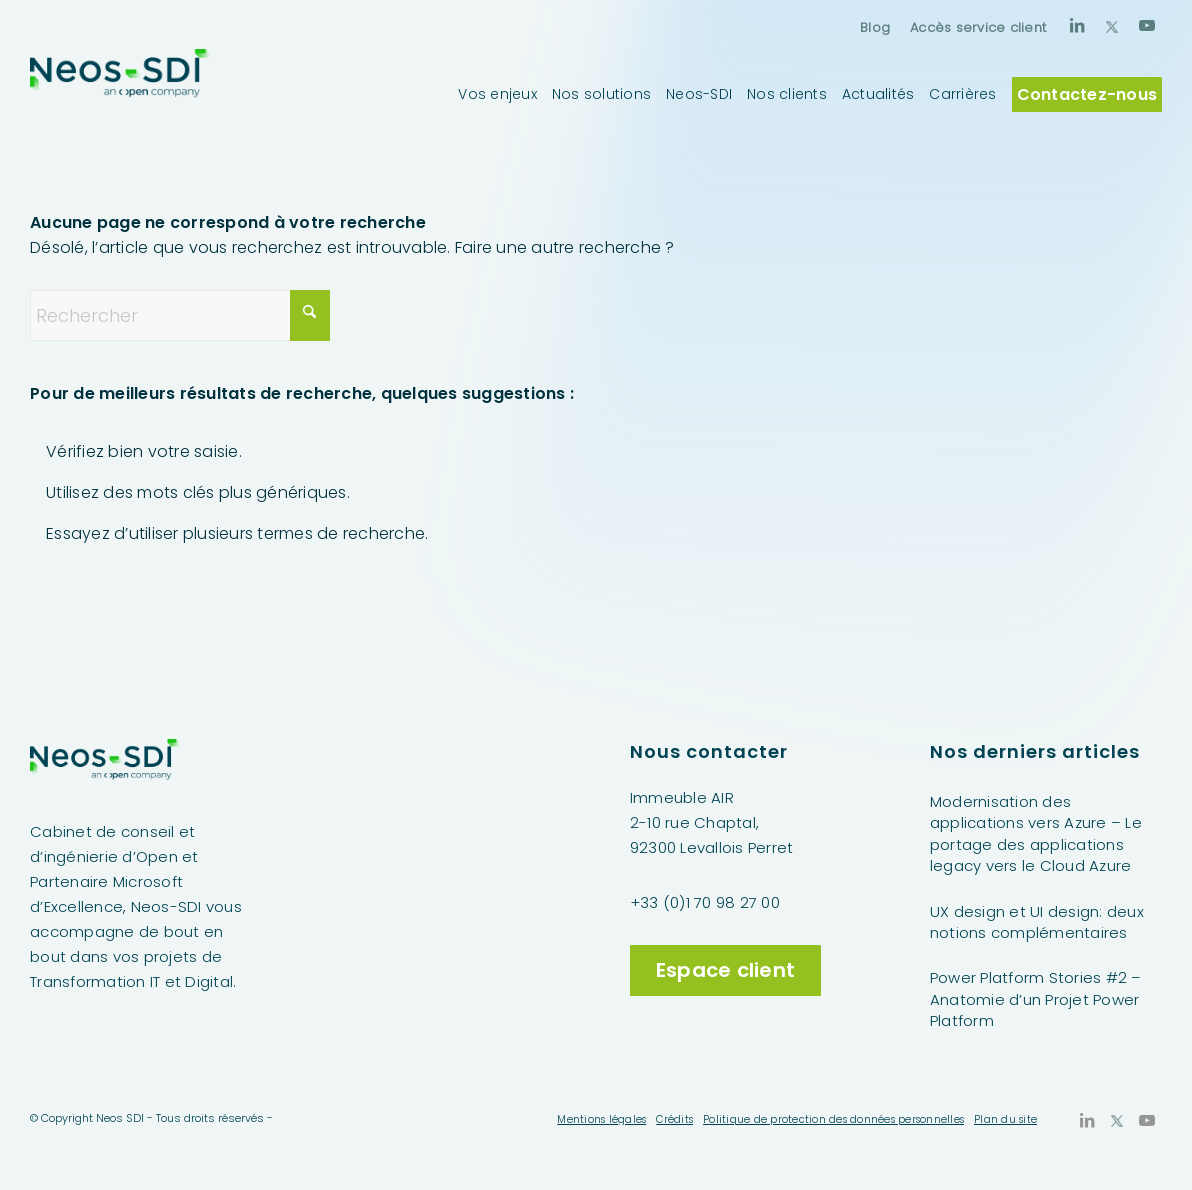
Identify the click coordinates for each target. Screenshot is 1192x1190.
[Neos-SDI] (120, 94)
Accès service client (978, 27)
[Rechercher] (180, 315)
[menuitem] (875, 27)
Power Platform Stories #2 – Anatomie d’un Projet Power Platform (1036, 999)
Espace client (725, 970)
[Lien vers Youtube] (1147, 25)
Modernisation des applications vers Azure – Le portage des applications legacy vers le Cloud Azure (1036, 833)
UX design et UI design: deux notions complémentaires (1037, 922)
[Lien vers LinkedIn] (1077, 25)
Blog (875, 27)
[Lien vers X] (1112, 25)
